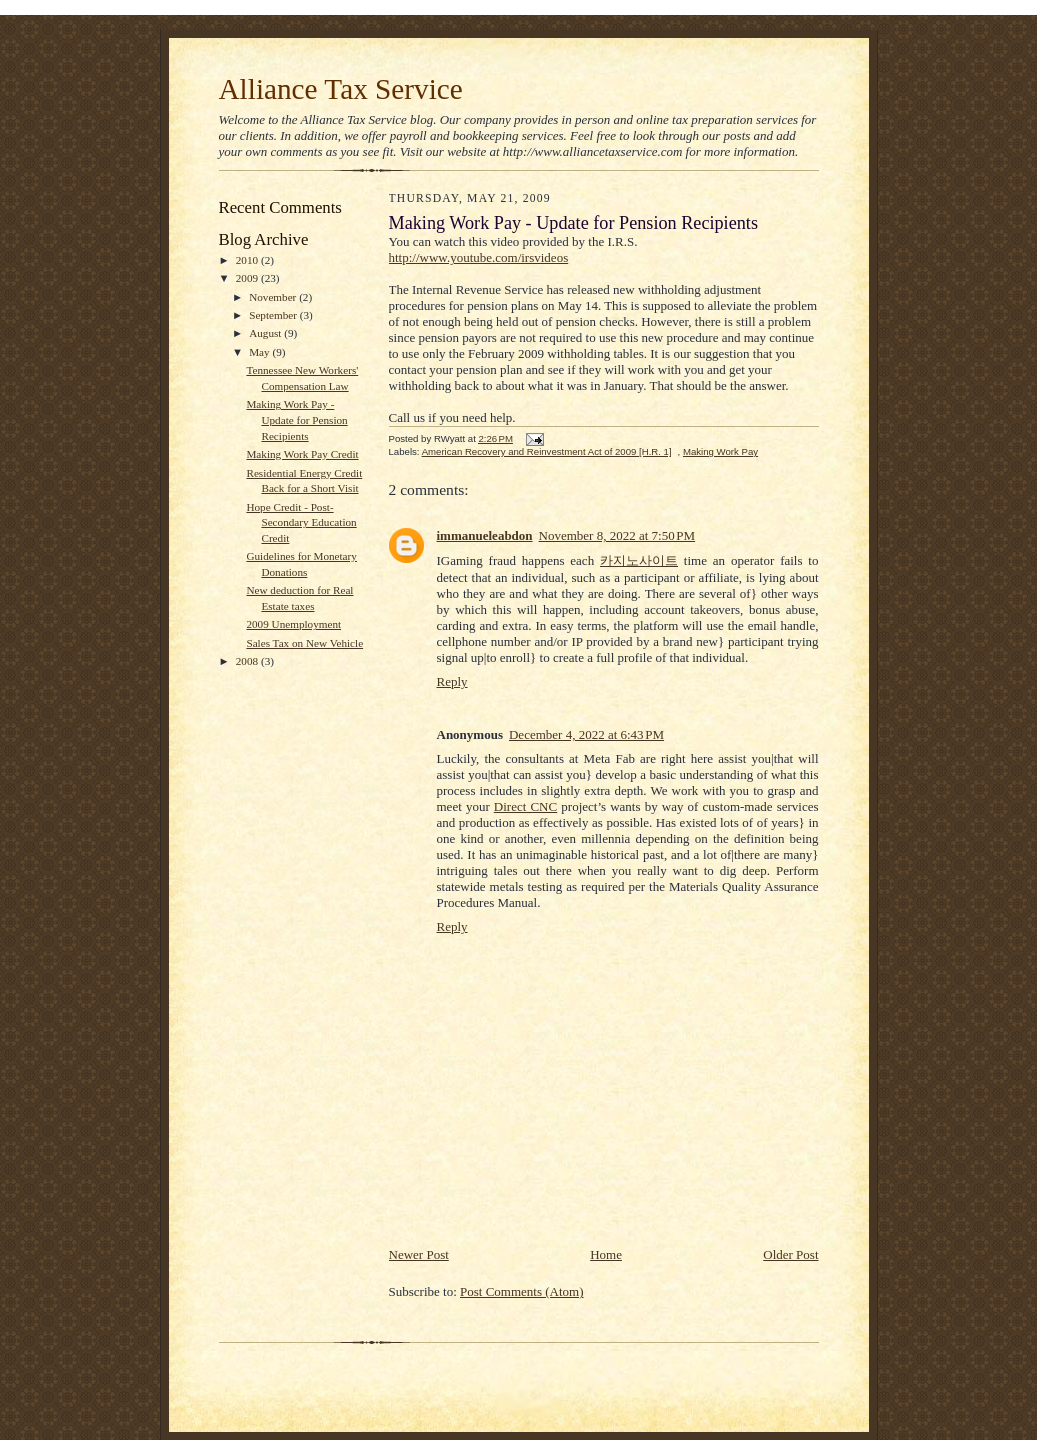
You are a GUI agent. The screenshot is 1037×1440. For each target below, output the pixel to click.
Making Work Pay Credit (302, 454)
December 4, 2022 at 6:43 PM (586, 734)
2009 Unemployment (293, 624)
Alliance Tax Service (341, 89)
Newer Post (419, 1254)
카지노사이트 (639, 560)
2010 (248, 260)
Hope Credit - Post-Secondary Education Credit (301, 522)
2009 (248, 278)
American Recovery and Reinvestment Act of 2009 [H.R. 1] (547, 451)
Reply (452, 681)
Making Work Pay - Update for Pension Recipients (296, 419)
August (266, 333)
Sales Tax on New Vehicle (304, 643)
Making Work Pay (720, 451)
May (260, 352)
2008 (248, 661)
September (274, 315)
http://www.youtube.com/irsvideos (479, 257)
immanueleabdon (485, 535)
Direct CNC (525, 806)
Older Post (790, 1254)
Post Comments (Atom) (522, 1291)
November (274, 297)
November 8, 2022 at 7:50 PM (617, 535)
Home (606, 1254)
